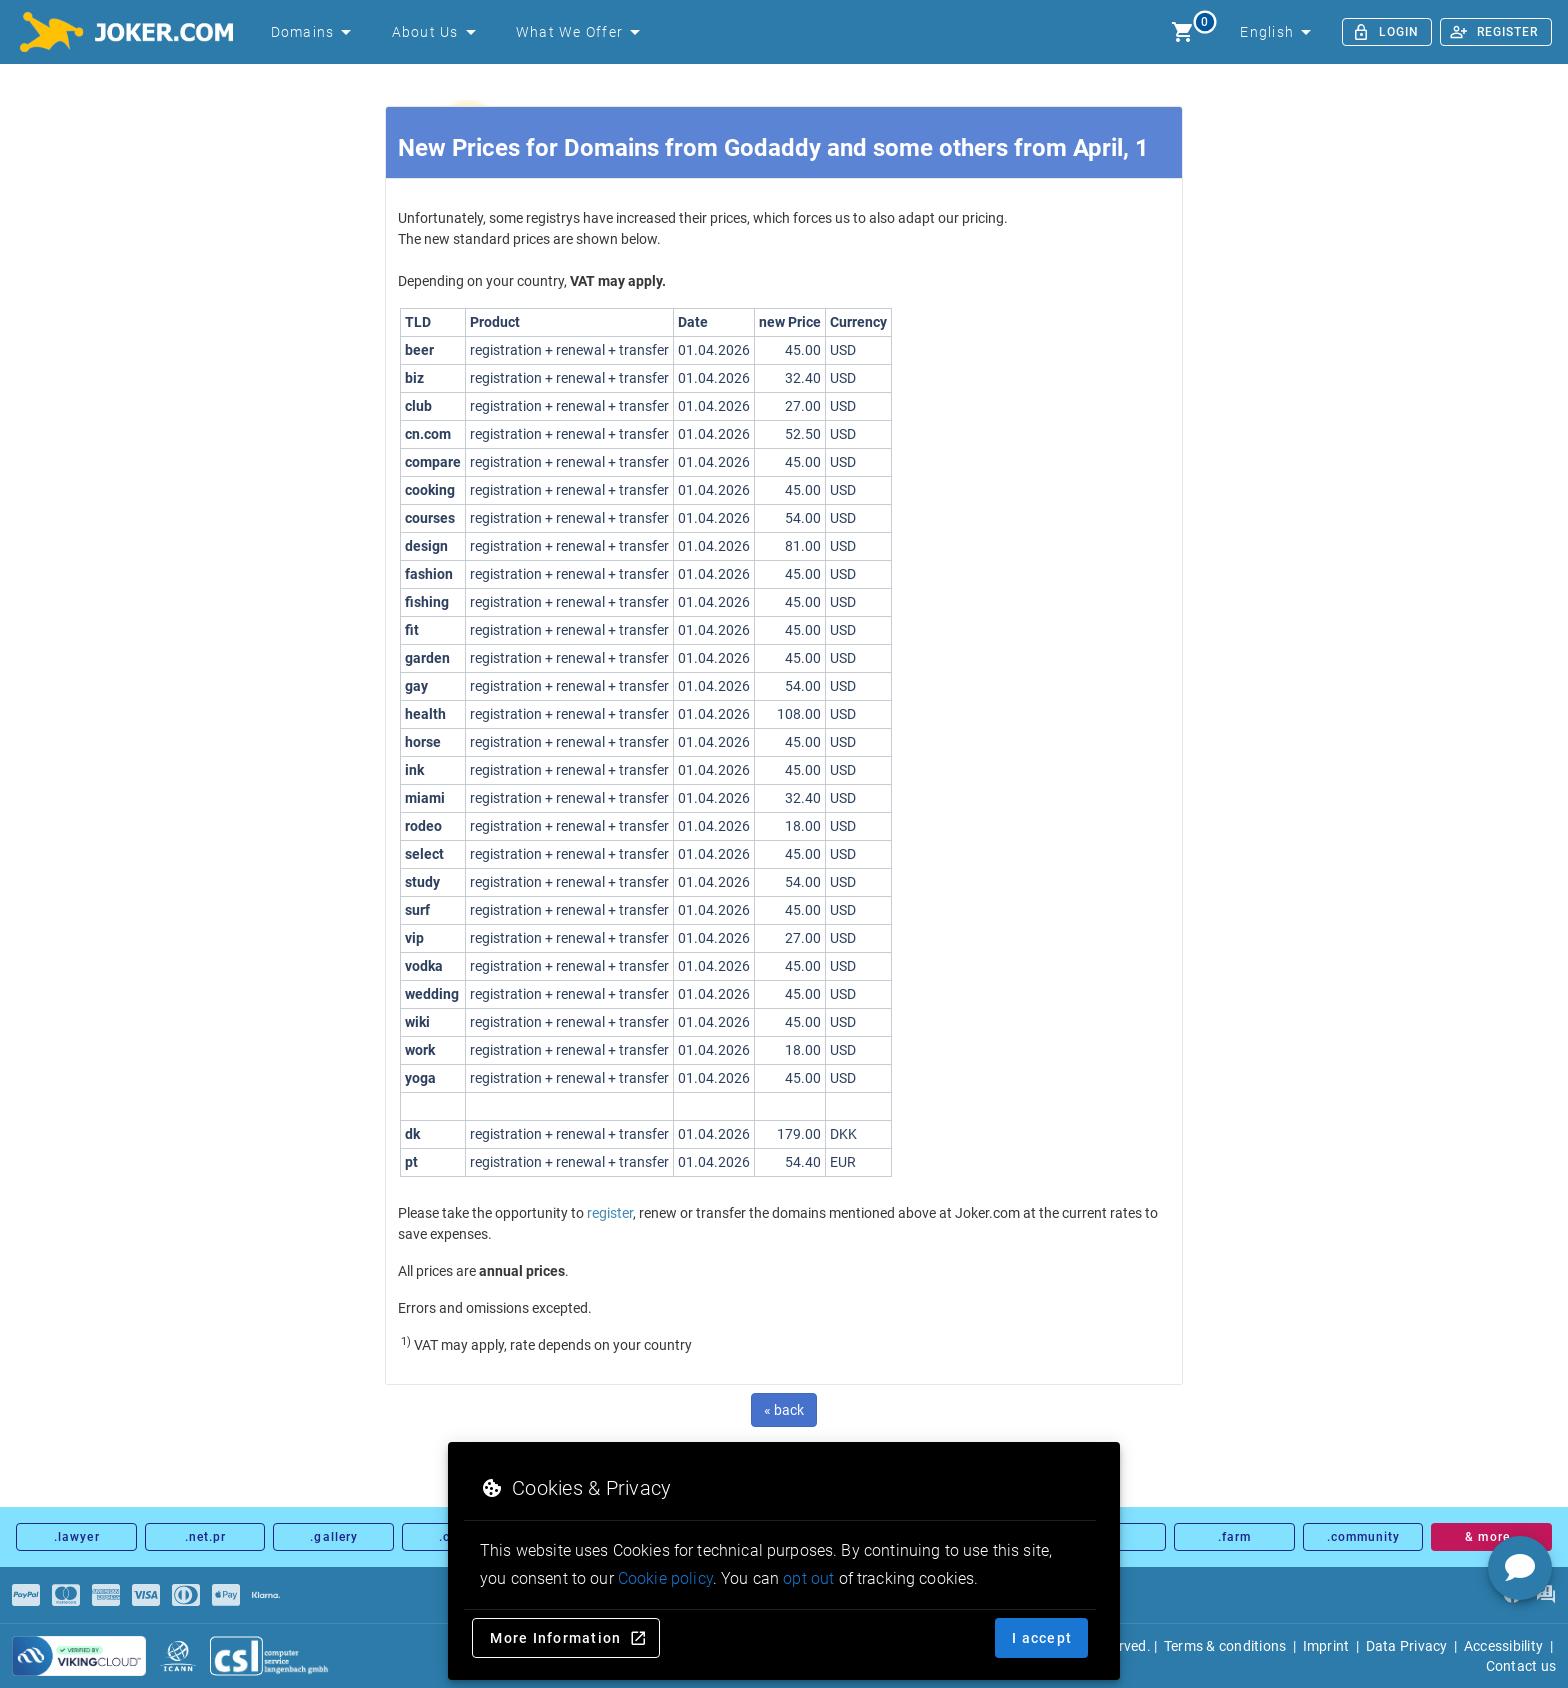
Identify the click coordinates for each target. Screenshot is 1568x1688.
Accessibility (1503, 1646)
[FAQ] (1545, 1595)
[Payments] (26, 1595)
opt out (808, 1578)
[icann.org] (178, 1656)
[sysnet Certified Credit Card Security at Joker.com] (79, 1656)
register (610, 1213)
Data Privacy (1407, 1646)
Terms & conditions (1225, 1646)
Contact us (1521, 1666)
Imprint (1326, 1646)
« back (784, 1410)
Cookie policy (665, 1578)
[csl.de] (270, 1656)
